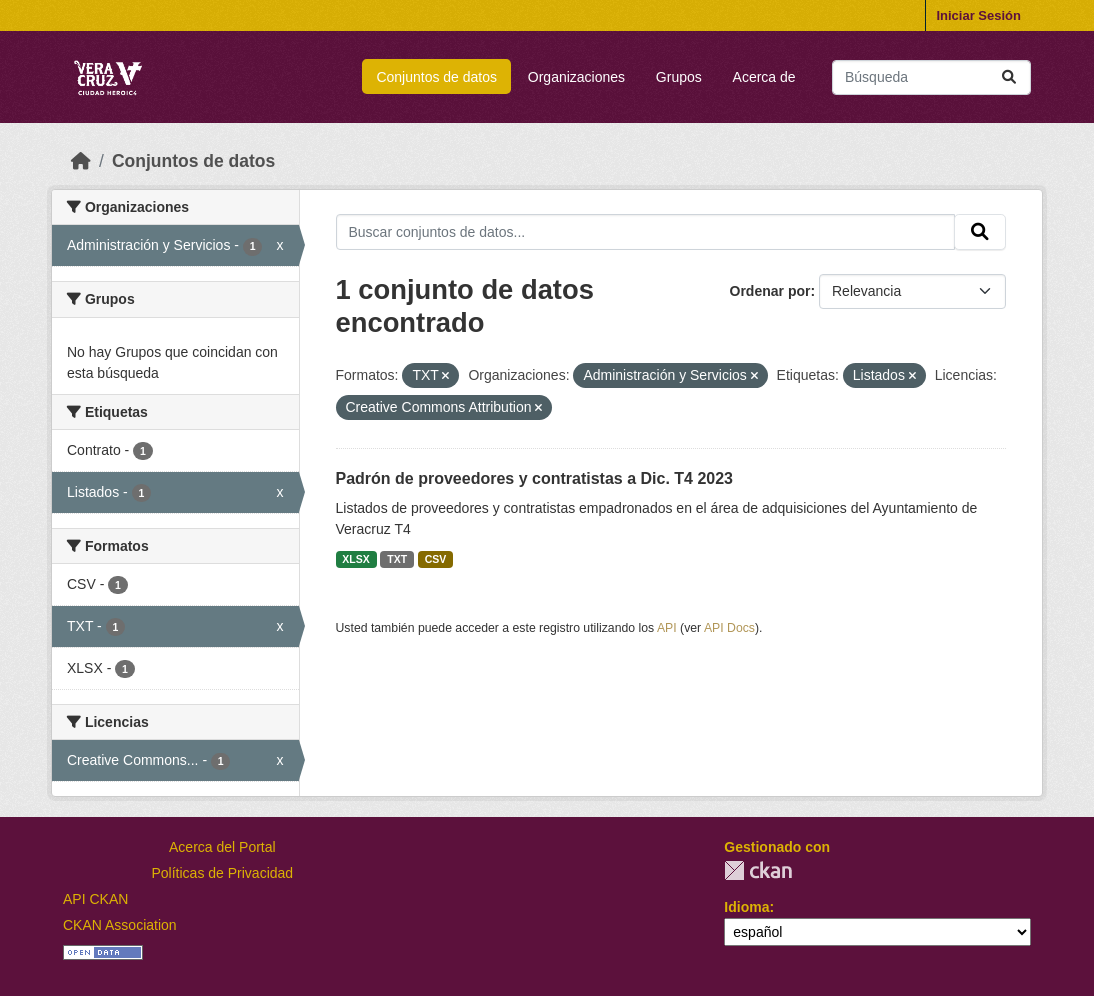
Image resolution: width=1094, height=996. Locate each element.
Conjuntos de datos (436, 77)
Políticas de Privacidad (223, 873)
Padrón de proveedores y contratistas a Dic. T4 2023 (535, 478)
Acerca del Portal (222, 847)
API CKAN (95, 899)
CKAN (758, 870)
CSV (436, 559)
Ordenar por (770, 291)
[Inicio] (81, 161)
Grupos (679, 77)
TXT (397, 559)
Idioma (746, 907)
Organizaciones (576, 77)
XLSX (355, 559)
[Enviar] (1009, 77)
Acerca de (764, 77)
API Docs (729, 628)
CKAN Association (120, 925)
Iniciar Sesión (978, 15)
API (667, 628)
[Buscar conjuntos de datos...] (931, 77)
